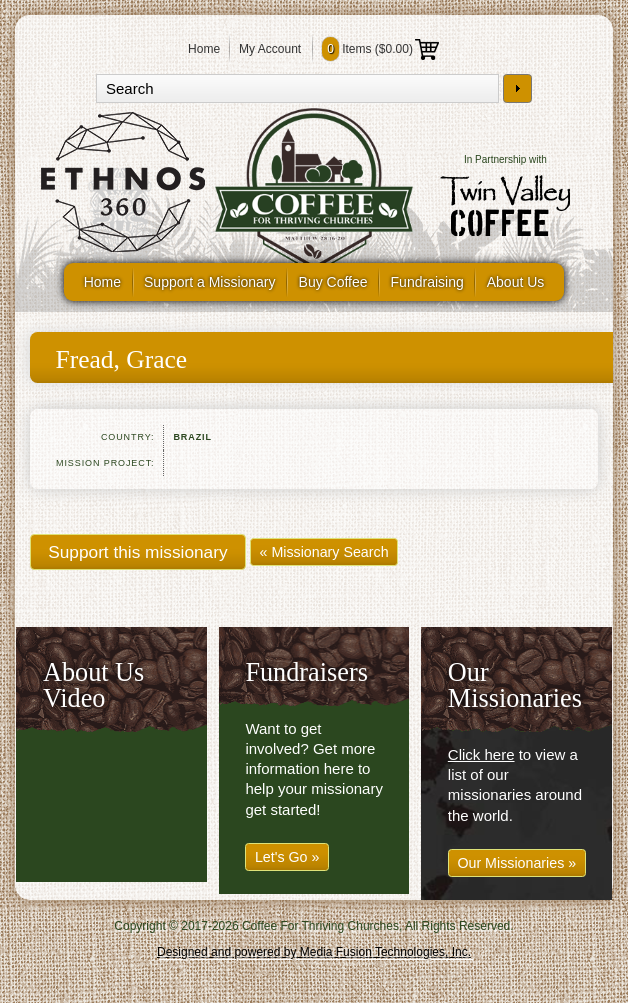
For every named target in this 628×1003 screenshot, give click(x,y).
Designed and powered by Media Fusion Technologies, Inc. (314, 952)
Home (204, 49)
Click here (481, 754)
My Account (270, 49)
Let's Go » (287, 857)
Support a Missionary (210, 282)
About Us (516, 282)
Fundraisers (306, 672)
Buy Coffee (333, 282)
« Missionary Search (324, 552)
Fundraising (427, 282)
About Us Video (93, 685)
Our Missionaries (515, 685)
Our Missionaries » (516, 863)
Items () (380, 49)
